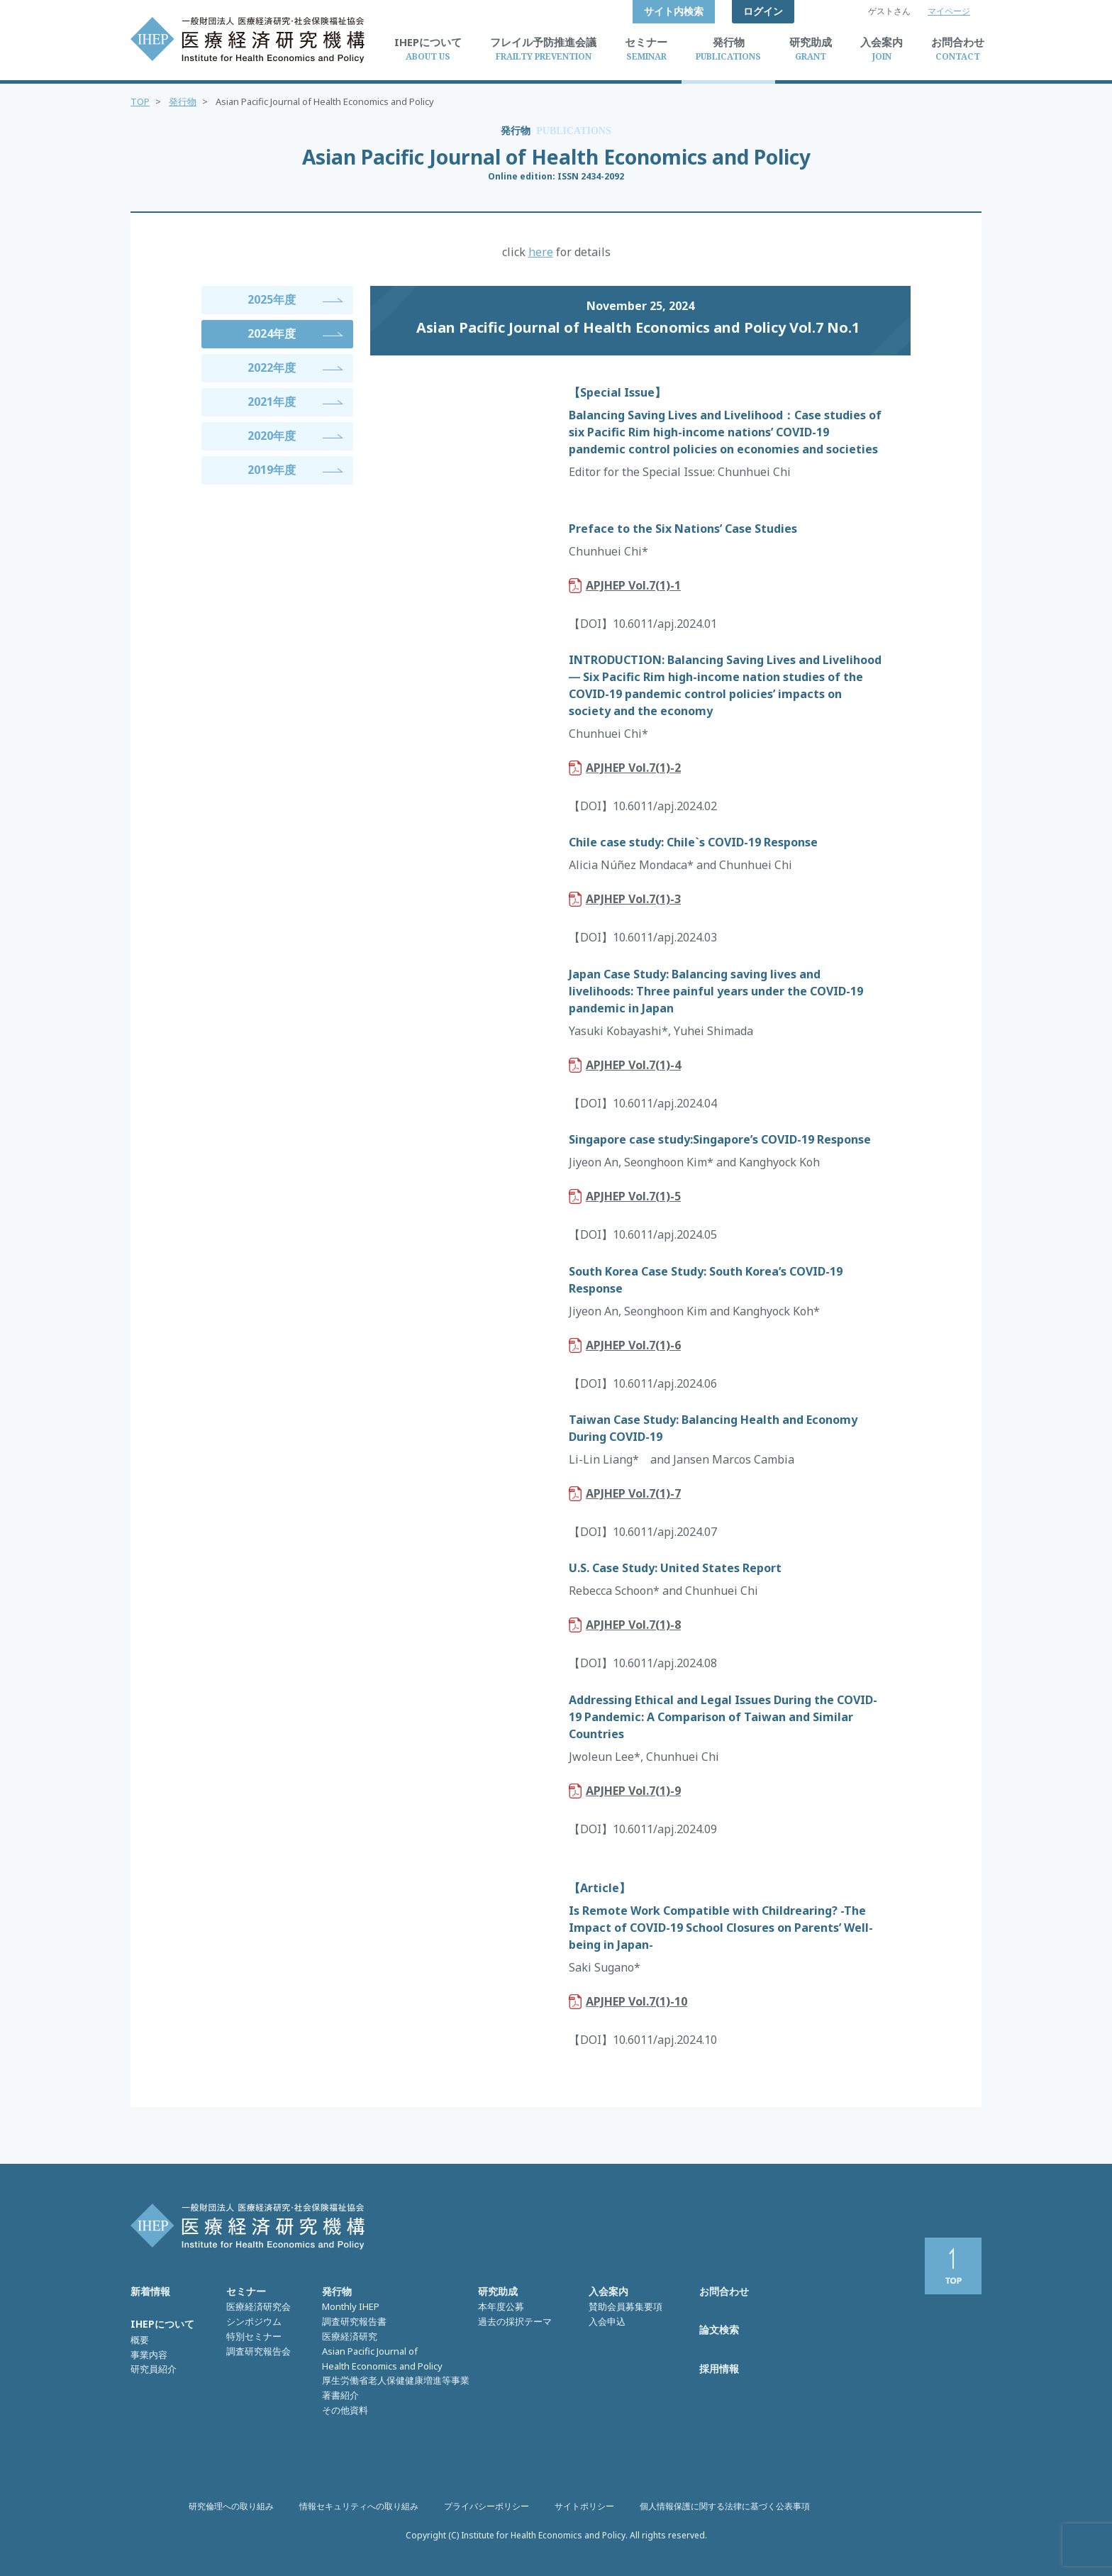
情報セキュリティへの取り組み (358, 2506)
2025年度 (272, 299)
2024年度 (272, 333)
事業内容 (148, 2354)
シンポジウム (254, 2321)
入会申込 (607, 2321)
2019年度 (272, 469)
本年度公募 (501, 2306)
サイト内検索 (674, 11)
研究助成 (498, 2291)
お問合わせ (724, 2291)
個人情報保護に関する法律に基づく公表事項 (725, 2506)
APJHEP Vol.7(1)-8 (633, 1624)
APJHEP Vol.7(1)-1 (633, 585)
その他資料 (345, 2410)
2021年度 (272, 401)
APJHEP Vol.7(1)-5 (633, 1196)
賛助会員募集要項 (625, 2306)
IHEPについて (162, 2324)
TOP (140, 101)
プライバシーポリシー (486, 2506)
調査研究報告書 (354, 2321)
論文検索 (719, 2329)
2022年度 (272, 367)
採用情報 (719, 2368)
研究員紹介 (153, 2368)
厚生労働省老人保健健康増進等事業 (395, 2380)
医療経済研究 (349, 2336)
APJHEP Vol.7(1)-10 (636, 2001)
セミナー (246, 2291)
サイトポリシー (584, 2506)
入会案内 (608, 2291)
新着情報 (150, 2291)
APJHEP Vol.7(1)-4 (633, 1065)
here (540, 252)
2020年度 (272, 435)
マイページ (949, 11)
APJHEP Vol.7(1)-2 (633, 767)
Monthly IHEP (350, 2306)
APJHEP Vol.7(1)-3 (633, 899)
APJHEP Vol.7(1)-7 (633, 1493)
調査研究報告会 (258, 2351)
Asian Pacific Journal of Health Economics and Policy (382, 2358)
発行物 (182, 101)
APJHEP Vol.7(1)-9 (633, 1790)
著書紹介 (340, 2395)
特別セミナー (254, 2336)
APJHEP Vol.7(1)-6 (633, 1345)
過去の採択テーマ (515, 2321)
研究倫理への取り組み (231, 2506)
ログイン (763, 11)
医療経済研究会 (258, 2306)
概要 (139, 2339)
